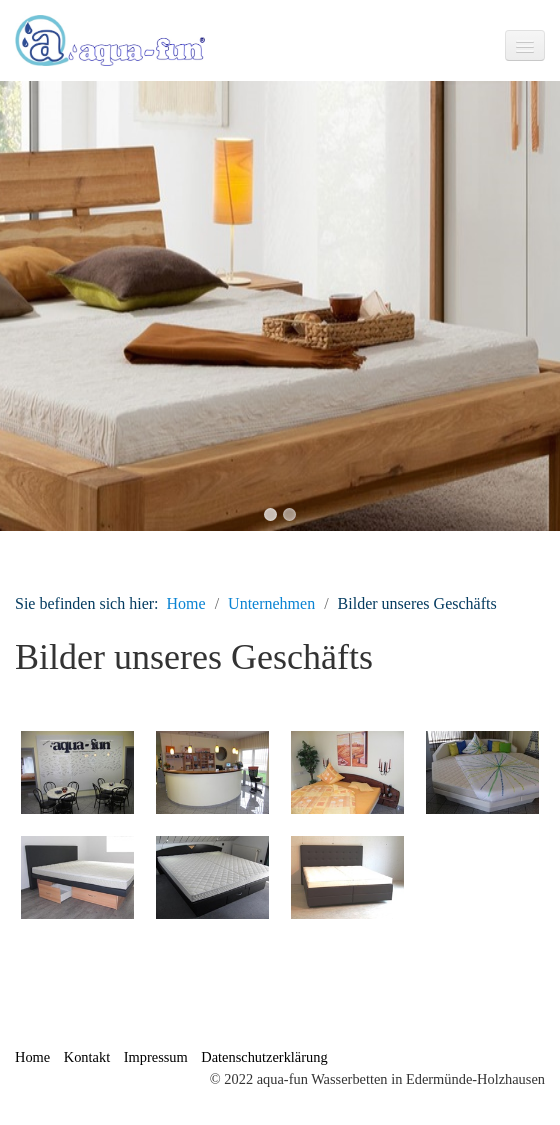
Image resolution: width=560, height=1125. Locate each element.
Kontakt (87, 1057)
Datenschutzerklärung (264, 1057)
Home (186, 603)
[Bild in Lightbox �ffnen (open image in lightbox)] (77, 772)
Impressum (156, 1057)
